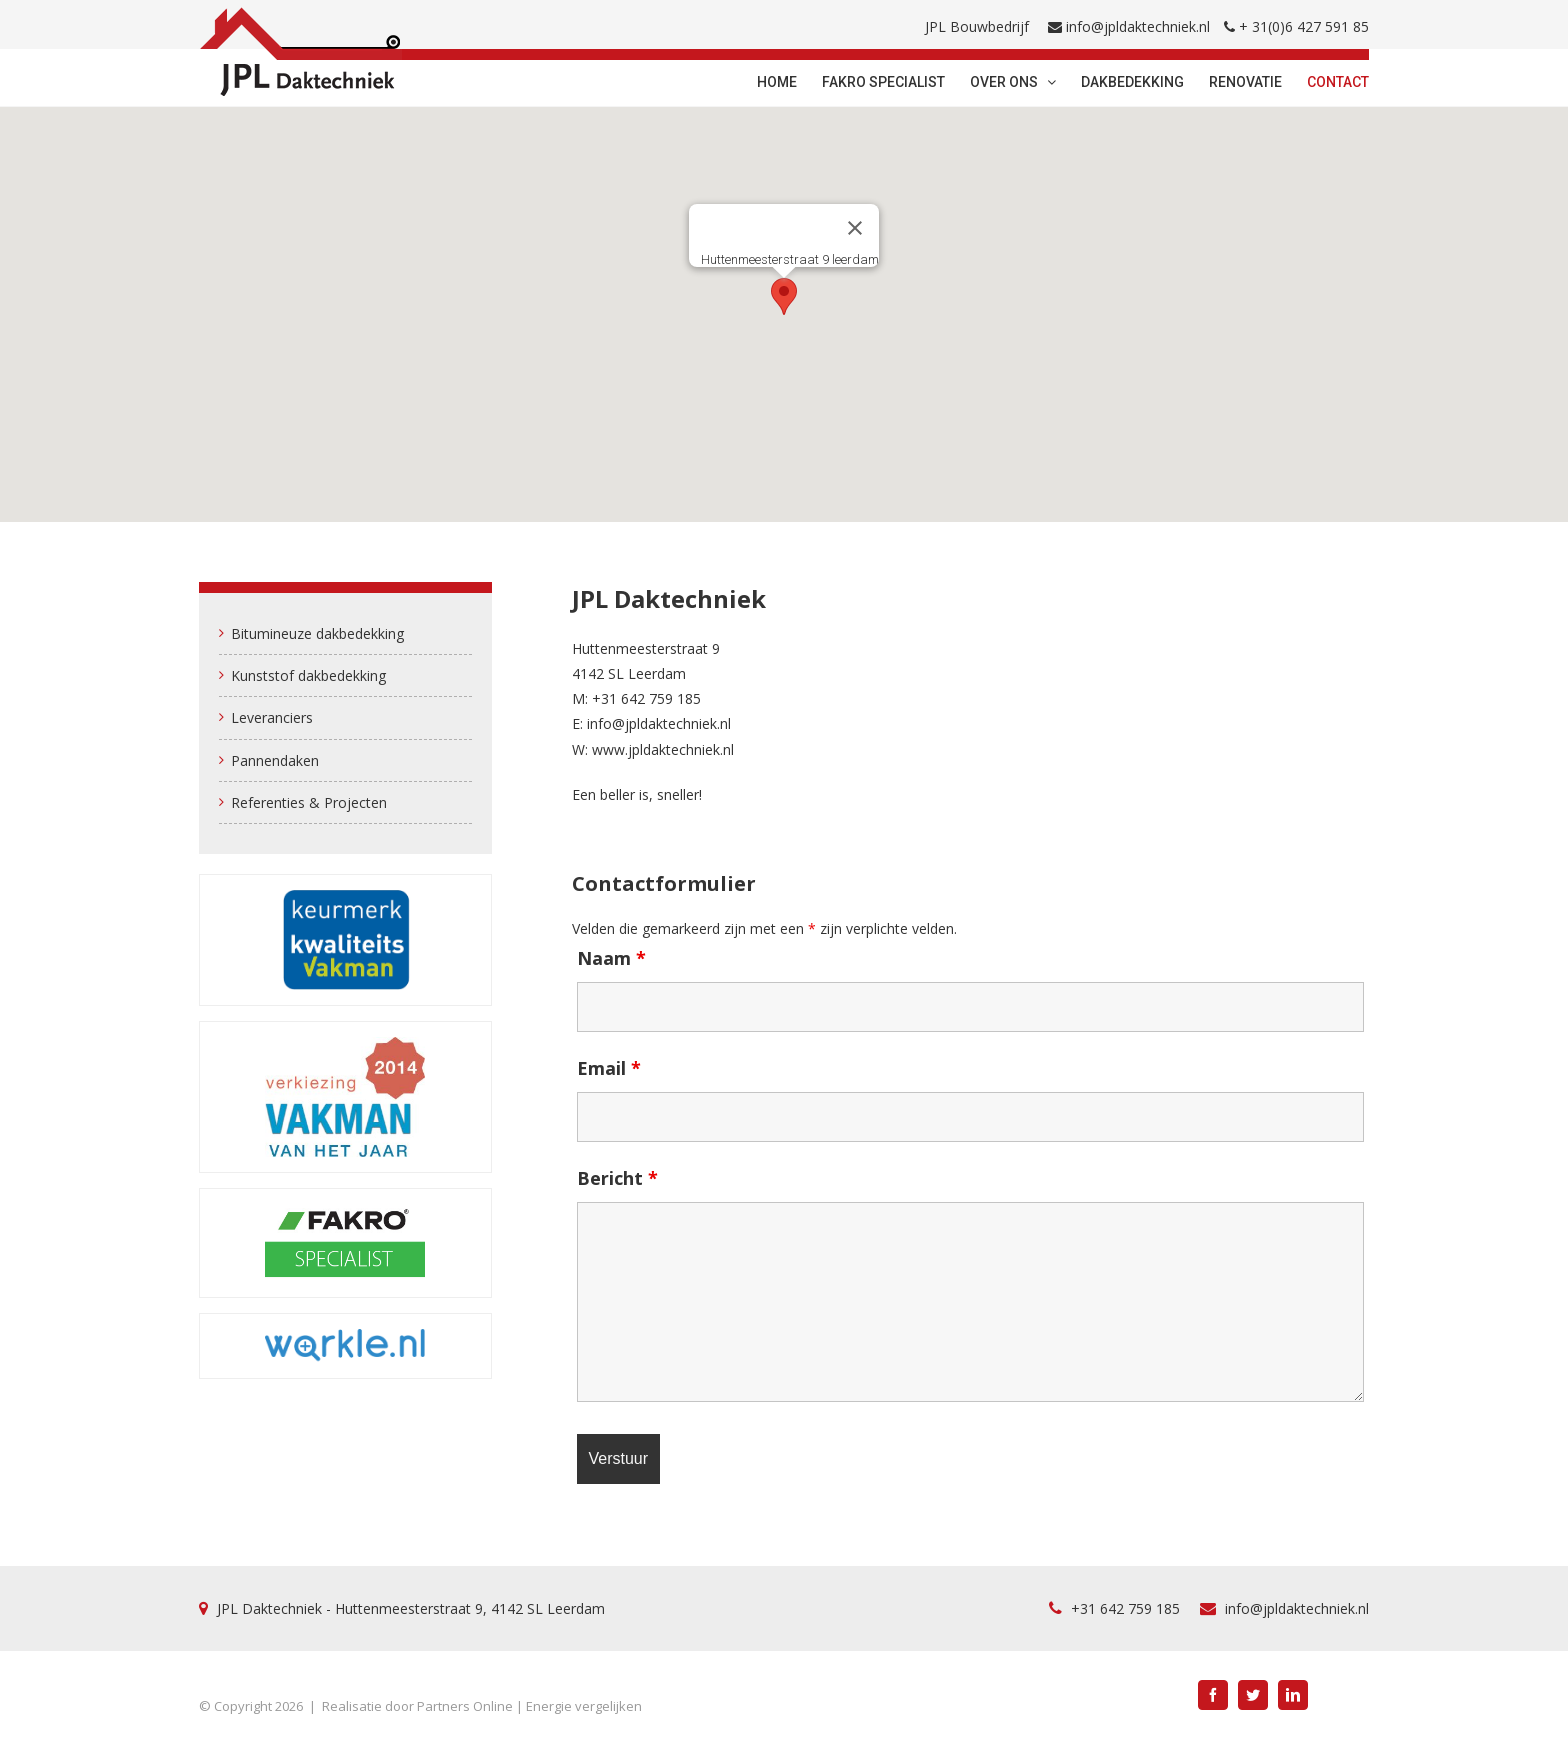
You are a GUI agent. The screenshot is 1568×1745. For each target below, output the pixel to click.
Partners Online (465, 1706)
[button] (784, 296)
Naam (611, 958)
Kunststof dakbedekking (308, 675)
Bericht (617, 1178)
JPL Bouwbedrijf (977, 26)
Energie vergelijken (584, 1706)
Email (609, 1068)
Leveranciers (272, 717)
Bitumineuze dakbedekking (317, 633)
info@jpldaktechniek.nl (1138, 26)
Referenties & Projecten (309, 802)
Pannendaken (275, 760)
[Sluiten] (855, 228)
